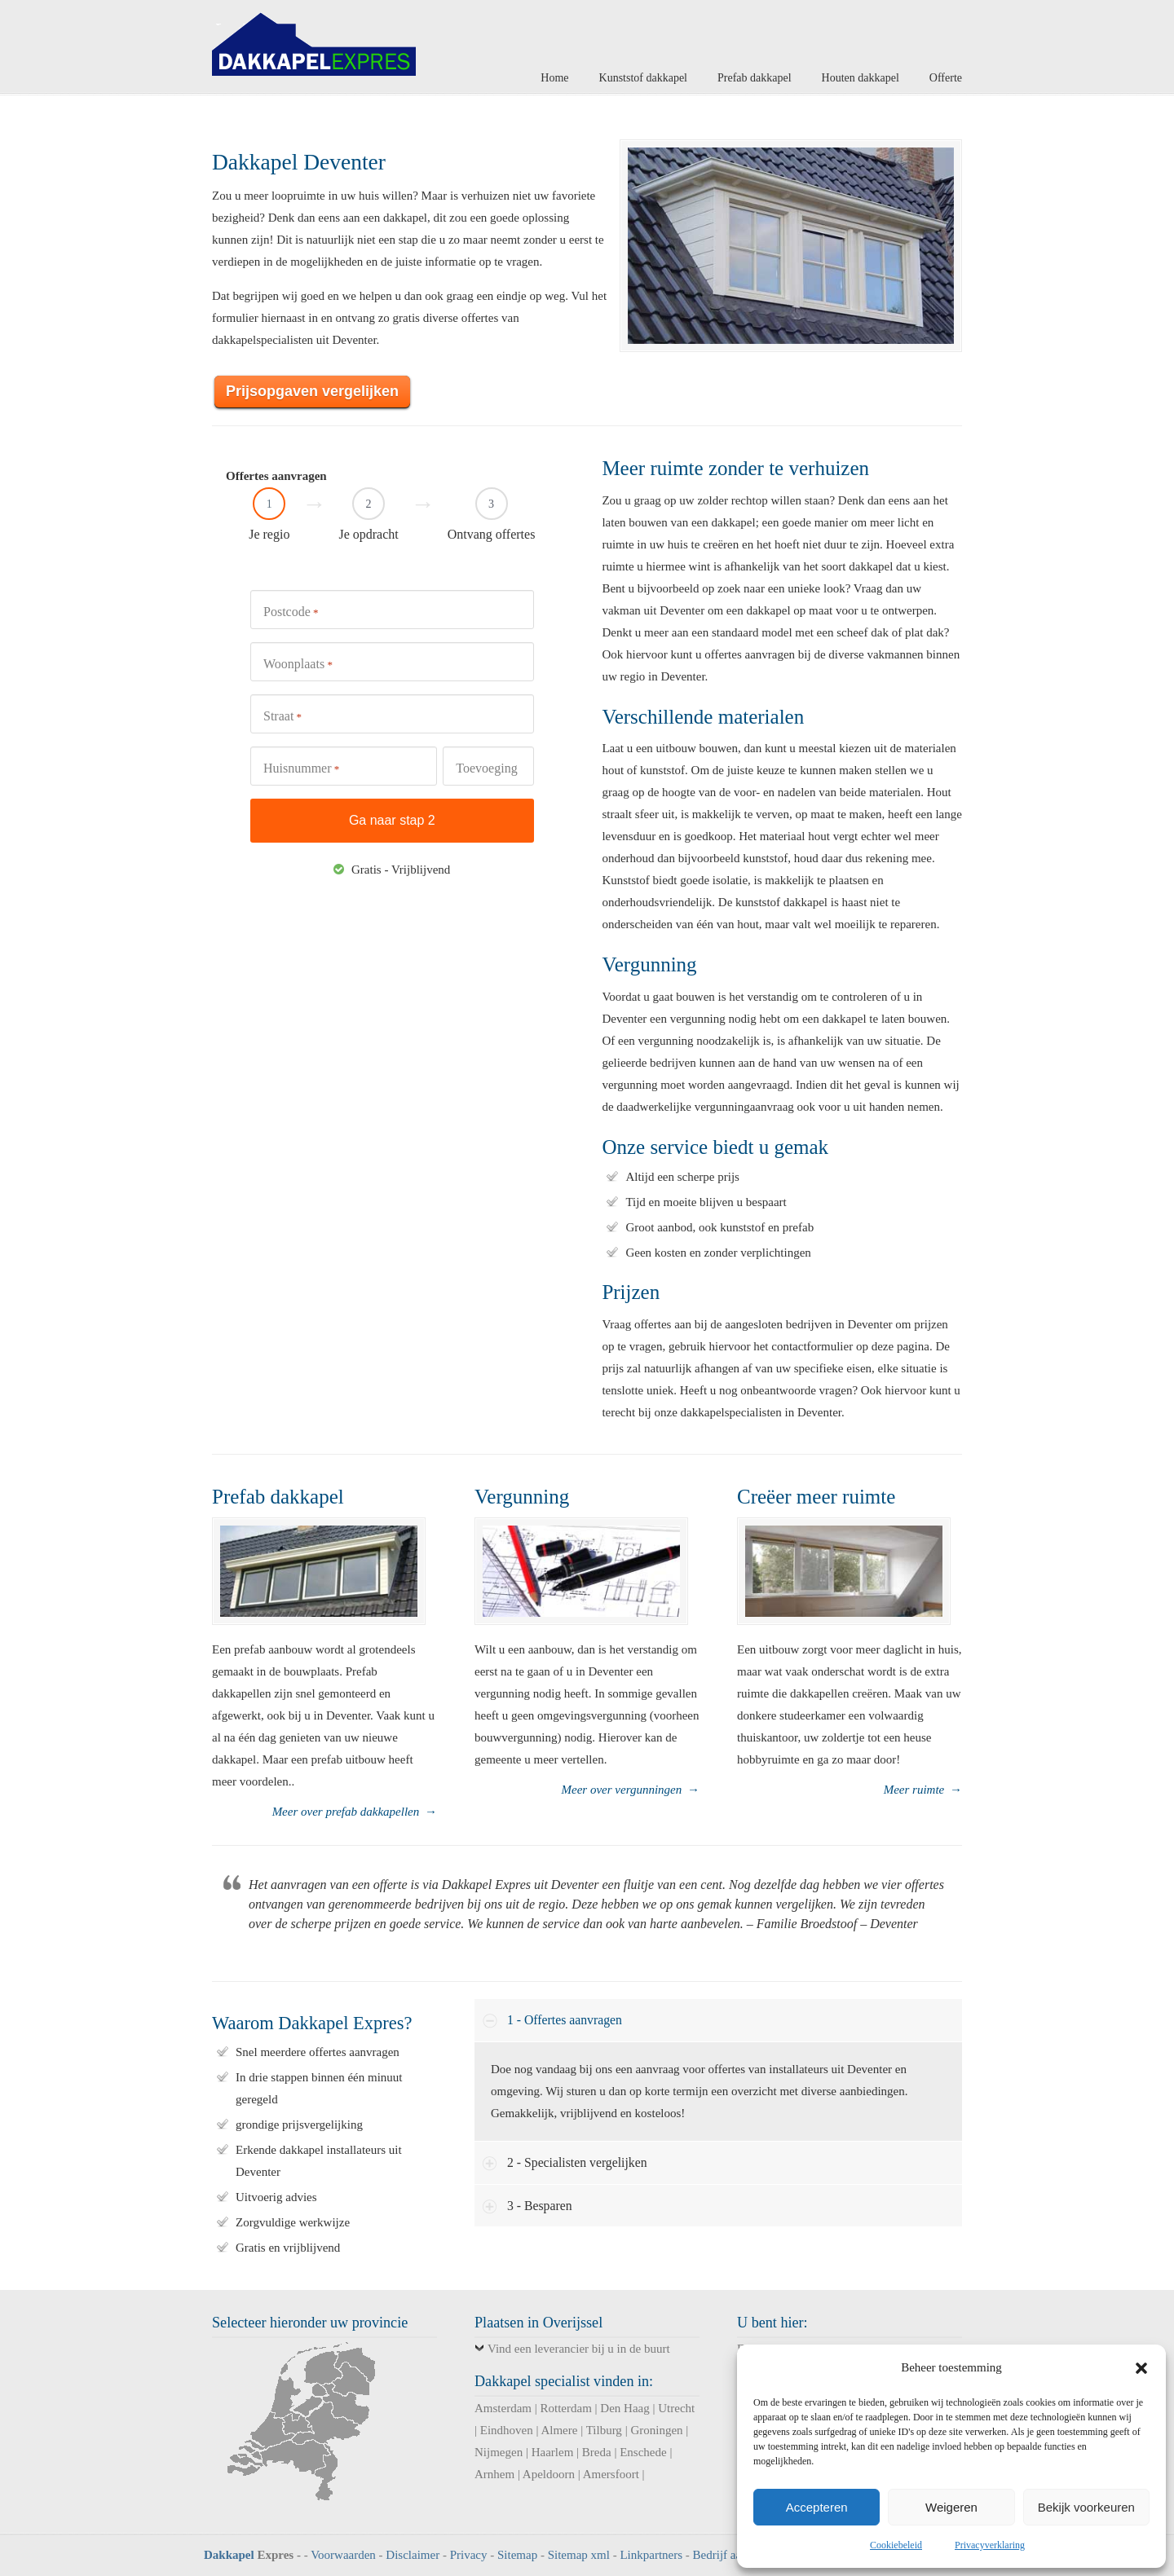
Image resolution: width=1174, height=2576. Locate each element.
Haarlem (553, 2452)
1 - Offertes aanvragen (564, 2020)
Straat (282, 716)
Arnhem (494, 2474)
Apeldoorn (549, 2474)
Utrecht (676, 2408)
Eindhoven (506, 2430)
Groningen (656, 2430)
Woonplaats (298, 664)
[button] (1141, 2368)
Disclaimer (412, 2554)
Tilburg (604, 2430)
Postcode (291, 612)
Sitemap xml (579, 2554)
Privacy (469, 2554)
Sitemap (517, 2554)
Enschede (643, 2452)
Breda (596, 2452)
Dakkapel (229, 2554)
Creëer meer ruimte (816, 1497)
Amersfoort (611, 2474)
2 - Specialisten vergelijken (577, 2162)
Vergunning (521, 1497)
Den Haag (624, 2408)
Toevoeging (486, 768)
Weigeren (951, 2507)
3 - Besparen (539, 2206)
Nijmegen (498, 2452)
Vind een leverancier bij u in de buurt (579, 2348)
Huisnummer (301, 769)
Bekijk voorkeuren (1086, 2507)
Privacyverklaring (990, 2545)
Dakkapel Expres (314, 40)
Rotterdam (566, 2408)
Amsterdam (503, 2408)
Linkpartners (651, 2554)
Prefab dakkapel (278, 1497)
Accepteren (817, 2507)
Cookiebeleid (896, 2545)
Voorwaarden (343, 2554)
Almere (559, 2430)
